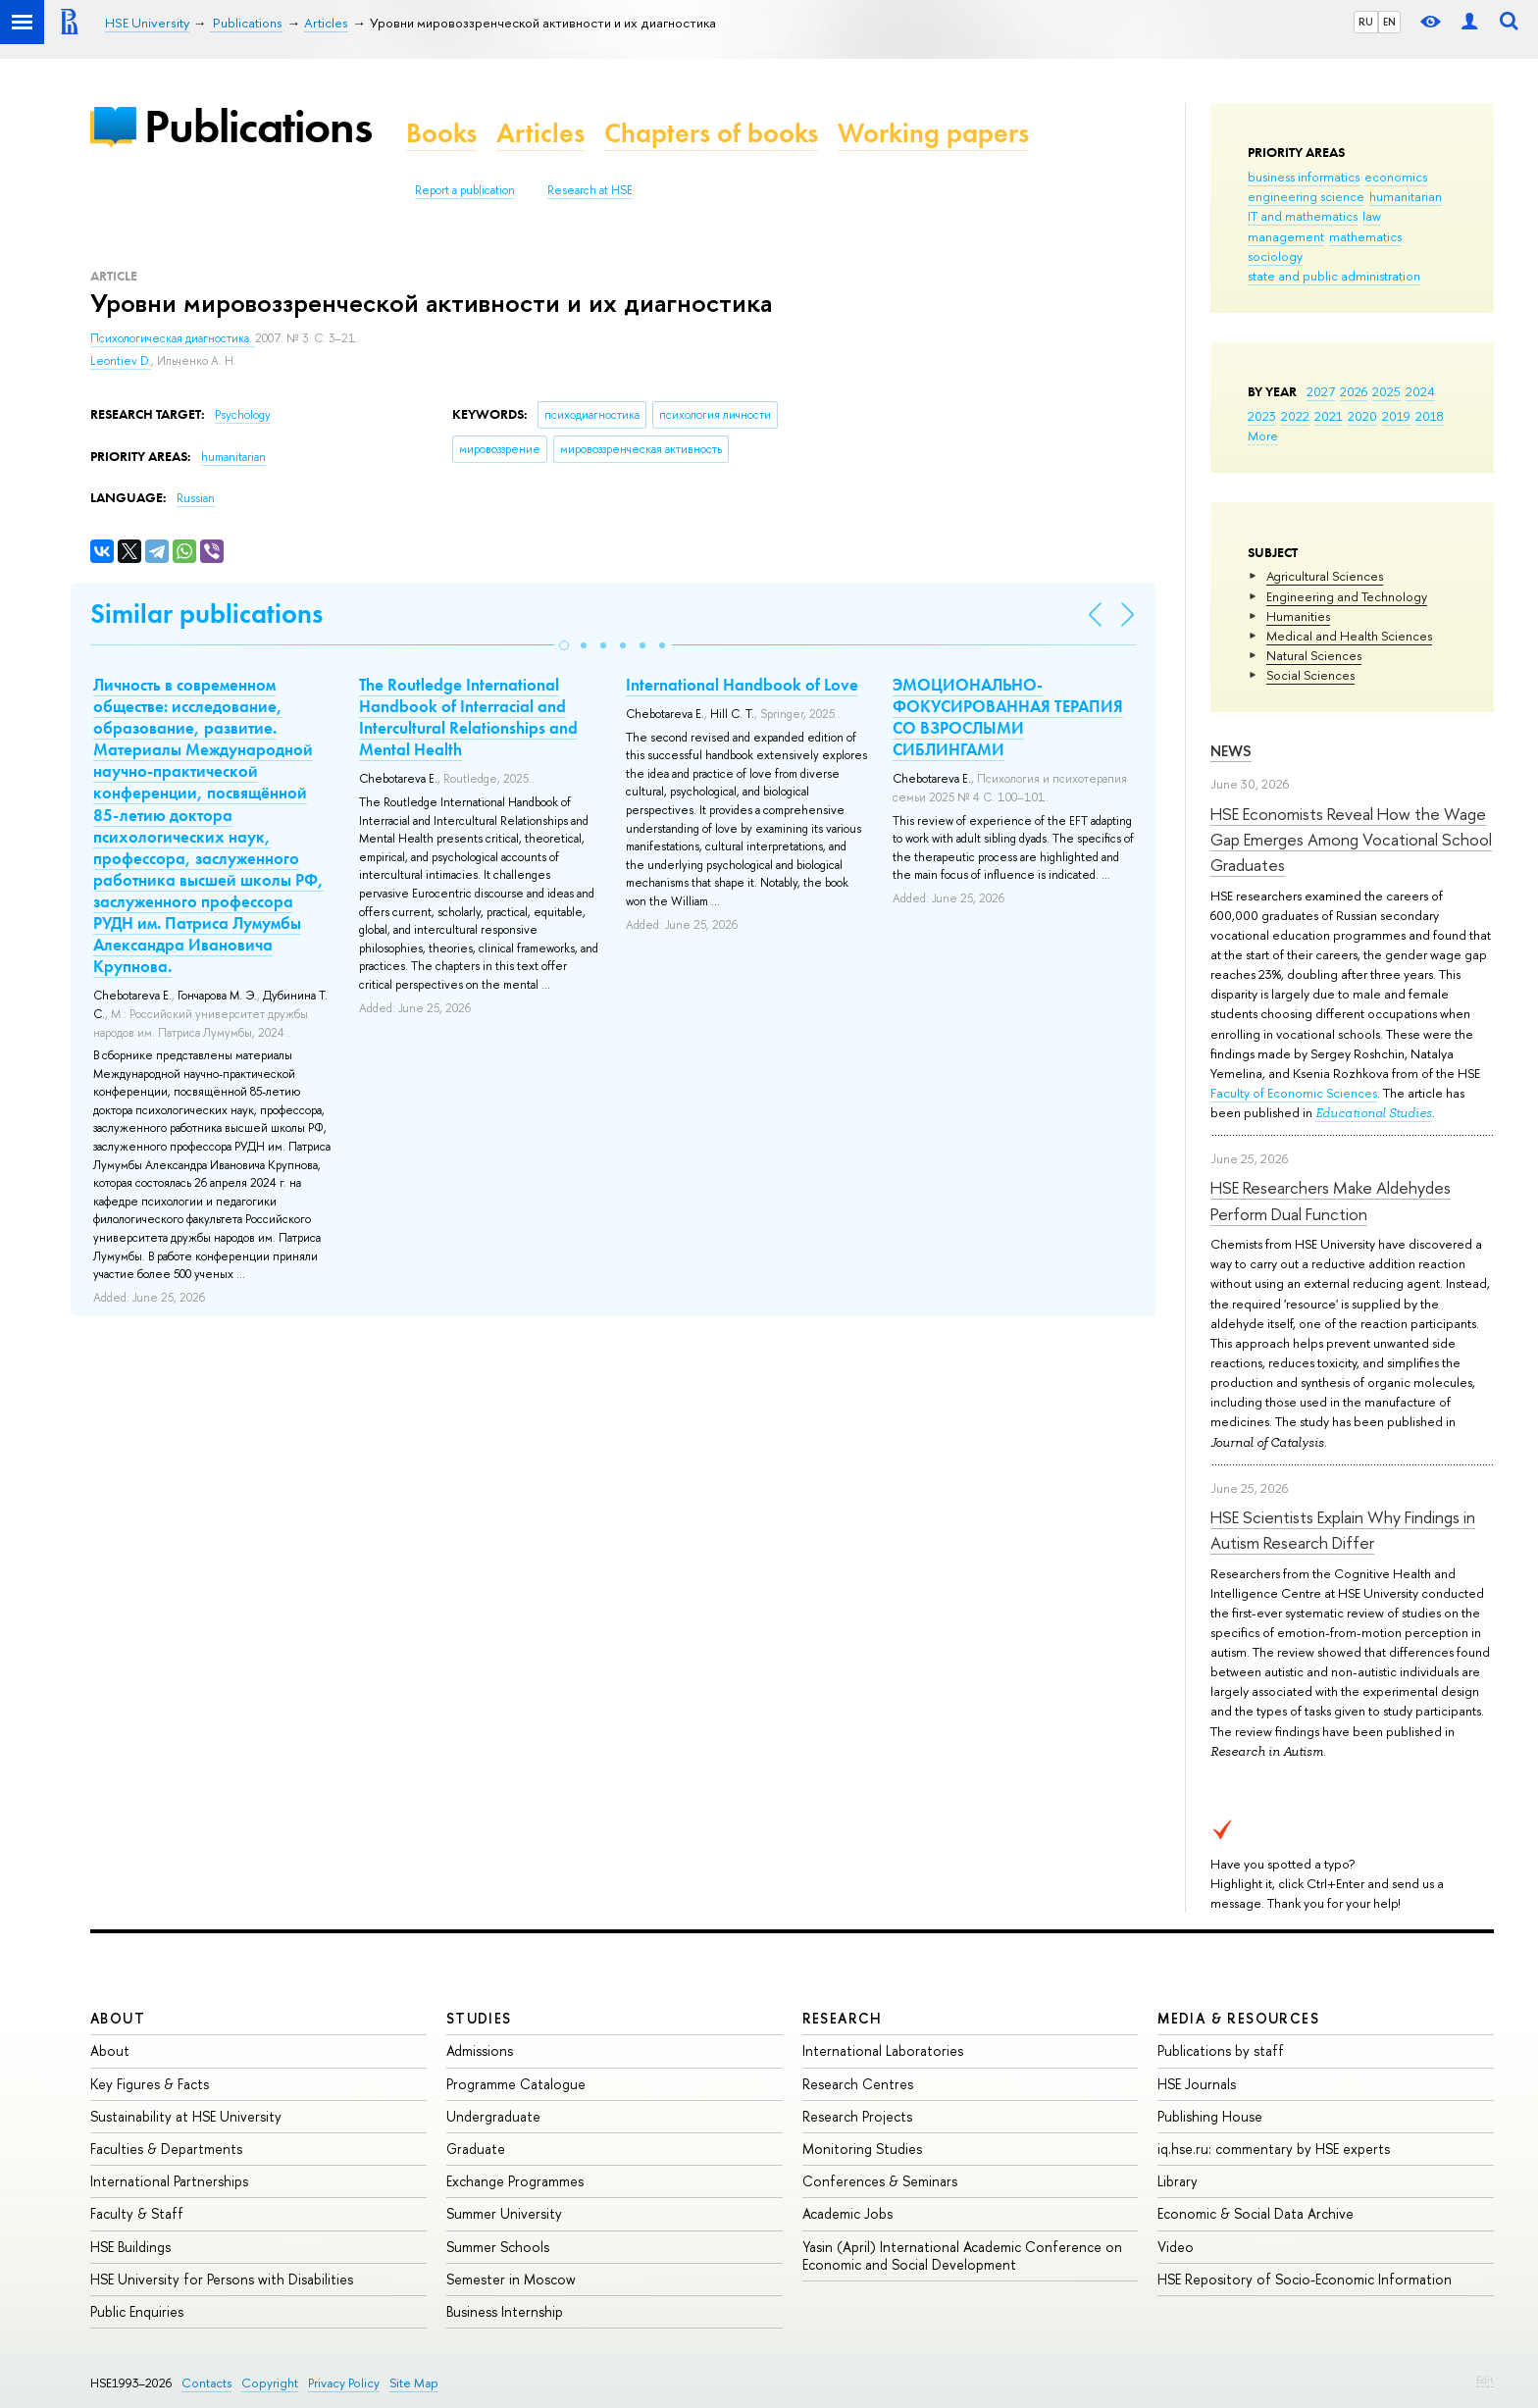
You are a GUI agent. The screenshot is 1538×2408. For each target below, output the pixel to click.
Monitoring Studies (862, 2148)
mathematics (1365, 236)
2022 (1295, 416)
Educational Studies (1373, 1112)
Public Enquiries (136, 2311)
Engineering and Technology (1346, 596)
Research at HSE (590, 190)
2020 (1362, 416)
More (1263, 435)
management (1286, 236)
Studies (479, 2018)
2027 (1321, 391)
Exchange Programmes (515, 2181)
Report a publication (465, 190)
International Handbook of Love (742, 684)
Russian (196, 498)
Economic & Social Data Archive (1255, 2213)
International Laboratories (882, 2050)
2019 (1396, 416)
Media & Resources (1238, 2018)
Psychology (243, 415)
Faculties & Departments (166, 2148)
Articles (540, 133)
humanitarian (1405, 196)
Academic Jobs (847, 2213)
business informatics (1303, 176)
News (1231, 751)
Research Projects (857, 2116)
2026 (1353, 391)
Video (1175, 2246)
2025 (1386, 391)
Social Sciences (1310, 675)
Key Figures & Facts (149, 2084)
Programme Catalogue (516, 2084)
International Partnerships (169, 2181)
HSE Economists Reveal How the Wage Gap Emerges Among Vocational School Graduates (1351, 839)
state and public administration (1334, 275)
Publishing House (1209, 2116)
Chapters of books (711, 133)
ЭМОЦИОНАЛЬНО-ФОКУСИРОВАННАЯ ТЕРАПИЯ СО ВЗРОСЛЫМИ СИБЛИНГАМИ (1008, 717)
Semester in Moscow (511, 2279)
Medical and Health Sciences (1349, 635)
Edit (1485, 2379)
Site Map (413, 2383)
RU (1366, 21)
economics (1395, 176)
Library (1177, 2181)
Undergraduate (493, 2116)
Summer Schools (497, 2246)
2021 (1328, 416)
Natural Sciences (1313, 655)
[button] (564, 645)
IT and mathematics (1303, 216)
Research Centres (857, 2084)
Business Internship (504, 2311)
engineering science (1306, 196)
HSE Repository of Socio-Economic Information (1304, 2279)
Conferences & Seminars (879, 2181)
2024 (1420, 391)
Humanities (1298, 616)
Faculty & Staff (136, 2213)
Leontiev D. (120, 361)
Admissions (479, 2050)
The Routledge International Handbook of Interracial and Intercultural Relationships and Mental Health (468, 717)
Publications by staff (1220, 2050)
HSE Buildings (130, 2246)
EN (1389, 21)
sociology (1275, 256)
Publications (258, 126)
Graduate (475, 2148)
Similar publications (206, 613)
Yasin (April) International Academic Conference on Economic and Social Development (962, 2255)
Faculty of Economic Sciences (1293, 1093)
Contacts (206, 2383)
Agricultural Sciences (1324, 576)
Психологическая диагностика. (172, 338)
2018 (1429, 416)
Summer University (504, 2213)
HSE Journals (1196, 2084)
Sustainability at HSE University (186, 2116)
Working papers (933, 133)
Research (842, 2018)
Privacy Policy (344, 2383)
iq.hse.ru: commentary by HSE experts (1273, 2148)
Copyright (269, 2383)
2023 (1262, 416)
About (117, 2018)
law (1371, 216)
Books (441, 133)
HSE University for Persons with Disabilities (221, 2279)
